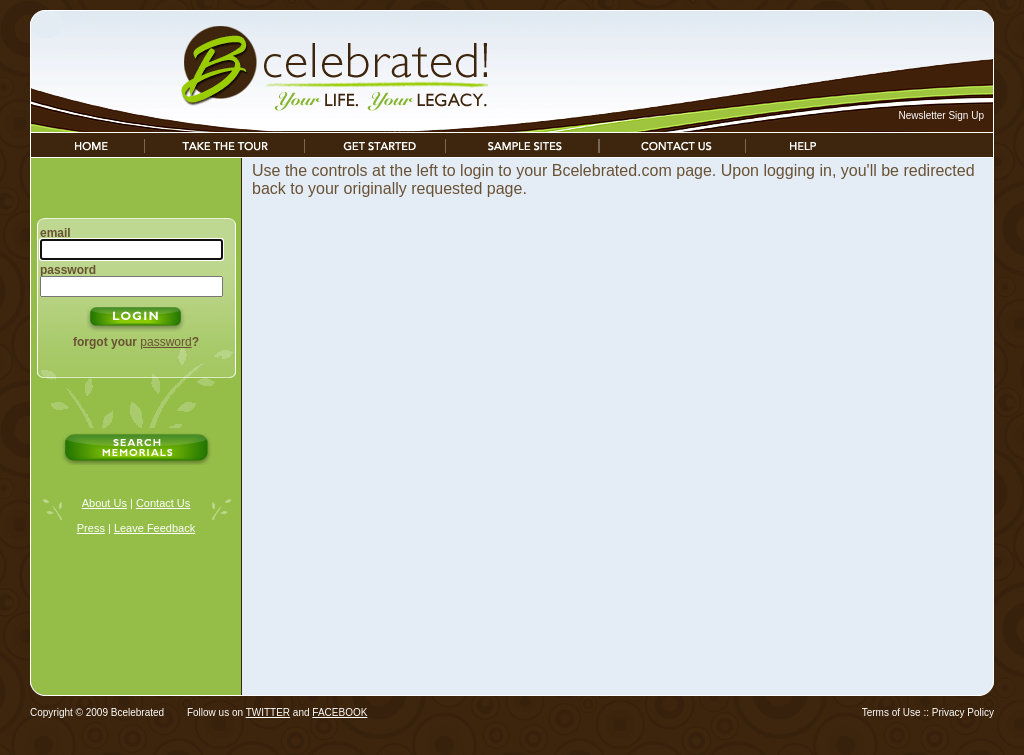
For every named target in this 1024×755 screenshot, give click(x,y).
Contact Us (163, 503)
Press (91, 528)
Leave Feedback (154, 528)
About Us (104, 503)
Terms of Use (891, 712)
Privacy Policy (963, 712)
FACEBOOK (339, 712)
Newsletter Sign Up (941, 115)
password (165, 342)
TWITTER (268, 712)
